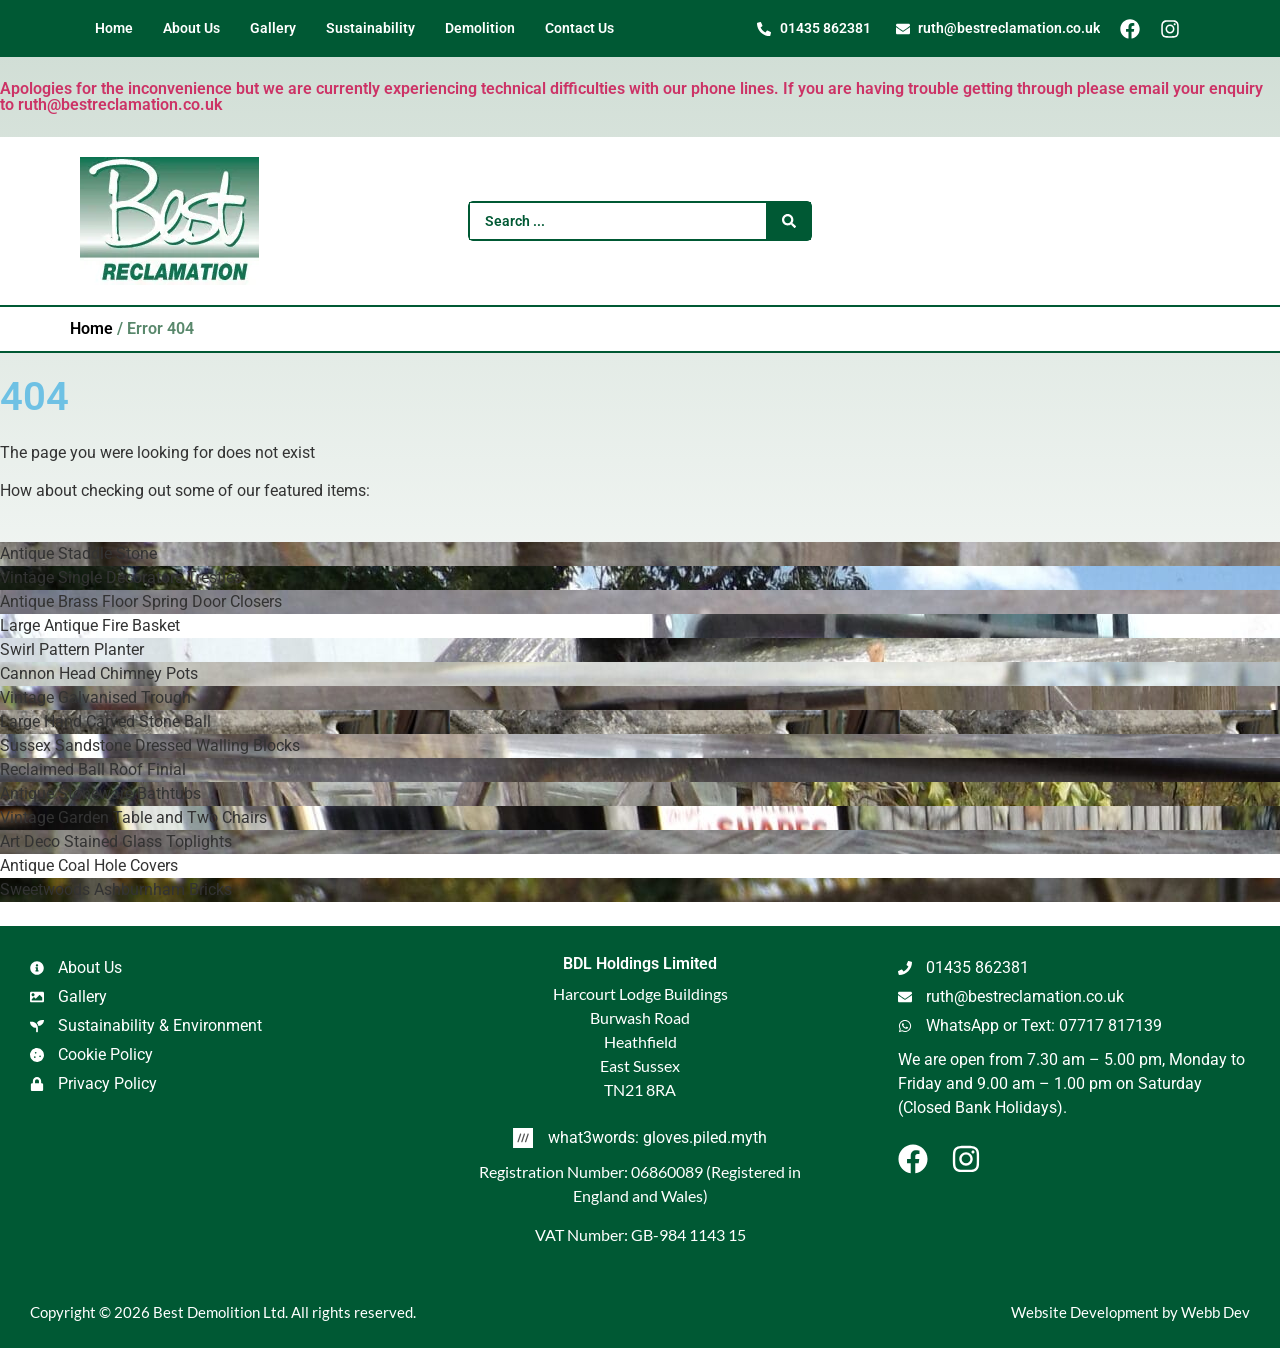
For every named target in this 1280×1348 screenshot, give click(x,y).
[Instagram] (1177, 29)
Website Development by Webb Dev (1130, 1312)
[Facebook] (1137, 29)
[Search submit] (789, 221)
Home (91, 328)
